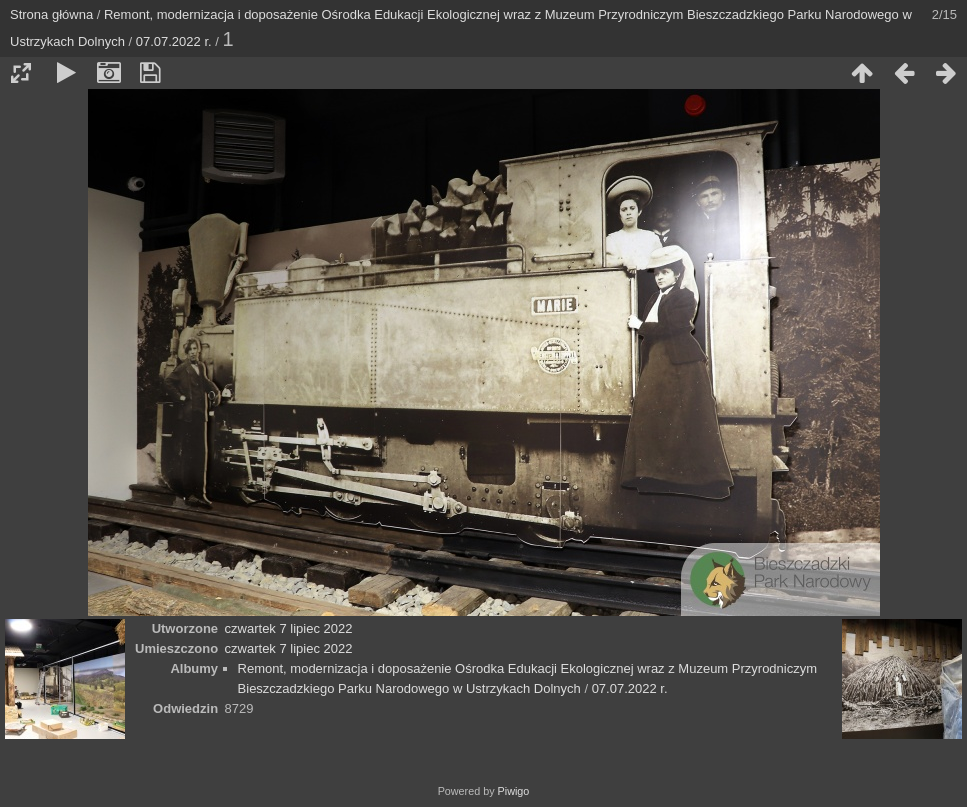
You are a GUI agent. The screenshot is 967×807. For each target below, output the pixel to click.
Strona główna (51, 14)
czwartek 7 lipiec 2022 (289, 628)
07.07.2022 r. (174, 41)
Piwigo (514, 791)
